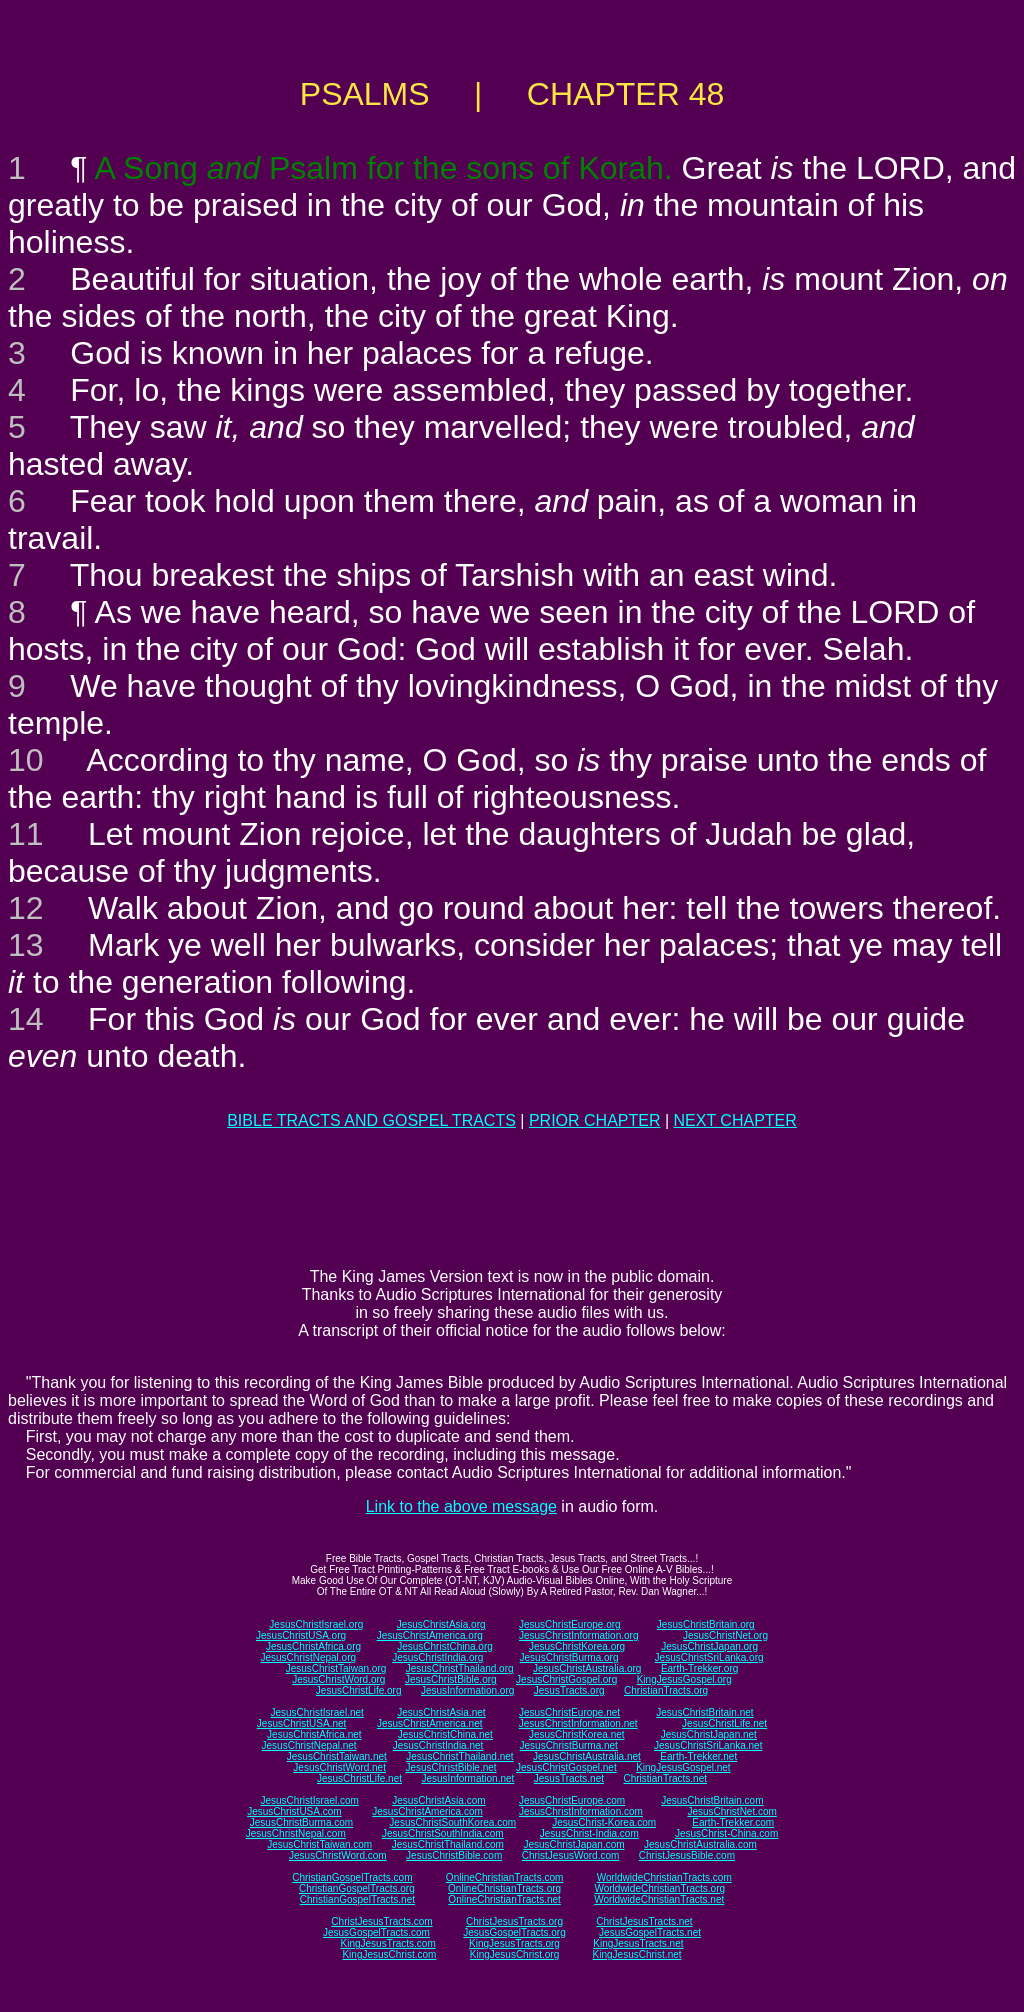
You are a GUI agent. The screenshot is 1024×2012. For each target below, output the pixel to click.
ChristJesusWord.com (571, 1855)
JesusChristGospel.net (566, 1767)
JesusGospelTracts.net (650, 1932)
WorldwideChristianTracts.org (659, 1888)
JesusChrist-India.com (589, 1833)
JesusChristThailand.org (460, 1668)
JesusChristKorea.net (577, 1734)
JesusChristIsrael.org (316, 1624)
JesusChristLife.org (359, 1690)
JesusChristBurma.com (301, 1822)
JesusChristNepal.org (308, 1657)
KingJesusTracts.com (388, 1943)
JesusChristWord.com (338, 1855)
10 (26, 760)
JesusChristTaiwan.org (336, 1668)
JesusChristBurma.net (569, 1745)
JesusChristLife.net (724, 1723)
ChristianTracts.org (666, 1690)
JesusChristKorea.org (577, 1646)
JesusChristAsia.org (441, 1624)
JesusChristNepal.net (309, 1745)
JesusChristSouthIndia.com (443, 1833)
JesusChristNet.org (725, 1635)
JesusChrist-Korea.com (604, 1822)
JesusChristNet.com (731, 1811)
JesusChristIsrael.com (309, 1800)
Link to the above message (461, 1506)
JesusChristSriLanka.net (708, 1745)
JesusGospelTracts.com (376, 1932)
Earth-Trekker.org (699, 1668)
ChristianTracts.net (665, 1778)
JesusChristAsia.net (441, 1712)
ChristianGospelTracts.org (357, 1888)
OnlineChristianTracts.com (504, 1877)
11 (26, 834)
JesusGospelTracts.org (514, 1932)
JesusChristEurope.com (572, 1800)
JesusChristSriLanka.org (709, 1657)
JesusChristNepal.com (296, 1833)
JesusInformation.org (467, 1690)
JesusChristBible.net (450, 1767)
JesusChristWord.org (338, 1679)
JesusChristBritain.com (712, 1800)
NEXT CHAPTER (735, 1120)
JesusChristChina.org (445, 1646)
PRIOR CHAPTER (595, 1120)
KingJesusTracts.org (514, 1943)
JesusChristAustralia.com (700, 1844)
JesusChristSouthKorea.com (452, 1822)
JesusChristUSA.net (301, 1723)
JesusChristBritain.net (704, 1712)
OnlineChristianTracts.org (504, 1888)
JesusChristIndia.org (437, 1657)
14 (26, 1019)
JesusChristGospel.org (566, 1679)
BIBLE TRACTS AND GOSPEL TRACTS (371, 1120)
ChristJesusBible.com (687, 1855)
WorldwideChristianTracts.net (659, 1899)
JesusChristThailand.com (448, 1844)
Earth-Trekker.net (698, 1756)
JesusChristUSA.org (301, 1635)
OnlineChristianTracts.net (504, 1899)
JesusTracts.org (569, 1690)
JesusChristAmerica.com (427, 1811)
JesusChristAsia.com (438, 1800)
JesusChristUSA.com (294, 1811)
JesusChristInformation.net (578, 1723)
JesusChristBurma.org (569, 1657)
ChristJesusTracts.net (644, 1921)
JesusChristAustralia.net (587, 1756)
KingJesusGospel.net (683, 1767)
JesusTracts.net (569, 1778)
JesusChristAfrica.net (314, 1734)
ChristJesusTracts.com (381, 1921)
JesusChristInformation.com (581, 1811)
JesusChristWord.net (339, 1767)
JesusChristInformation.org (579, 1635)
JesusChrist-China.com (726, 1833)
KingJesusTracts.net (638, 1943)
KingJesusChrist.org (514, 1954)
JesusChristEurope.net (569, 1712)
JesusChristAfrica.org (313, 1646)
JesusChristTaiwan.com (319, 1844)
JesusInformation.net (467, 1778)
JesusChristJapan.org (709, 1646)
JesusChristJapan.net (709, 1734)
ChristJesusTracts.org (514, 1921)
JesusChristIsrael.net (316, 1712)
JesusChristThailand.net (459, 1756)
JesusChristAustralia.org (587, 1668)
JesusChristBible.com (454, 1855)
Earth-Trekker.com (733, 1822)
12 (26, 908)
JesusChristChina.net (445, 1734)
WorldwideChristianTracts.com (664, 1877)
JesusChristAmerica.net (430, 1723)
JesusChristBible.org (451, 1679)
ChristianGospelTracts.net (357, 1899)
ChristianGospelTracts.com (352, 1877)
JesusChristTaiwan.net (337, 1756)
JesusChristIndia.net (438, 1745)
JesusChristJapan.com (573, 1844)
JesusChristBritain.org (706, 1624)
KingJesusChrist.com (389, 1954)
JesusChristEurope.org (570, 1624)
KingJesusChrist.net (637, 1954)
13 (26, 945)
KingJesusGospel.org (684, 1679)
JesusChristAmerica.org (430, 1635)
